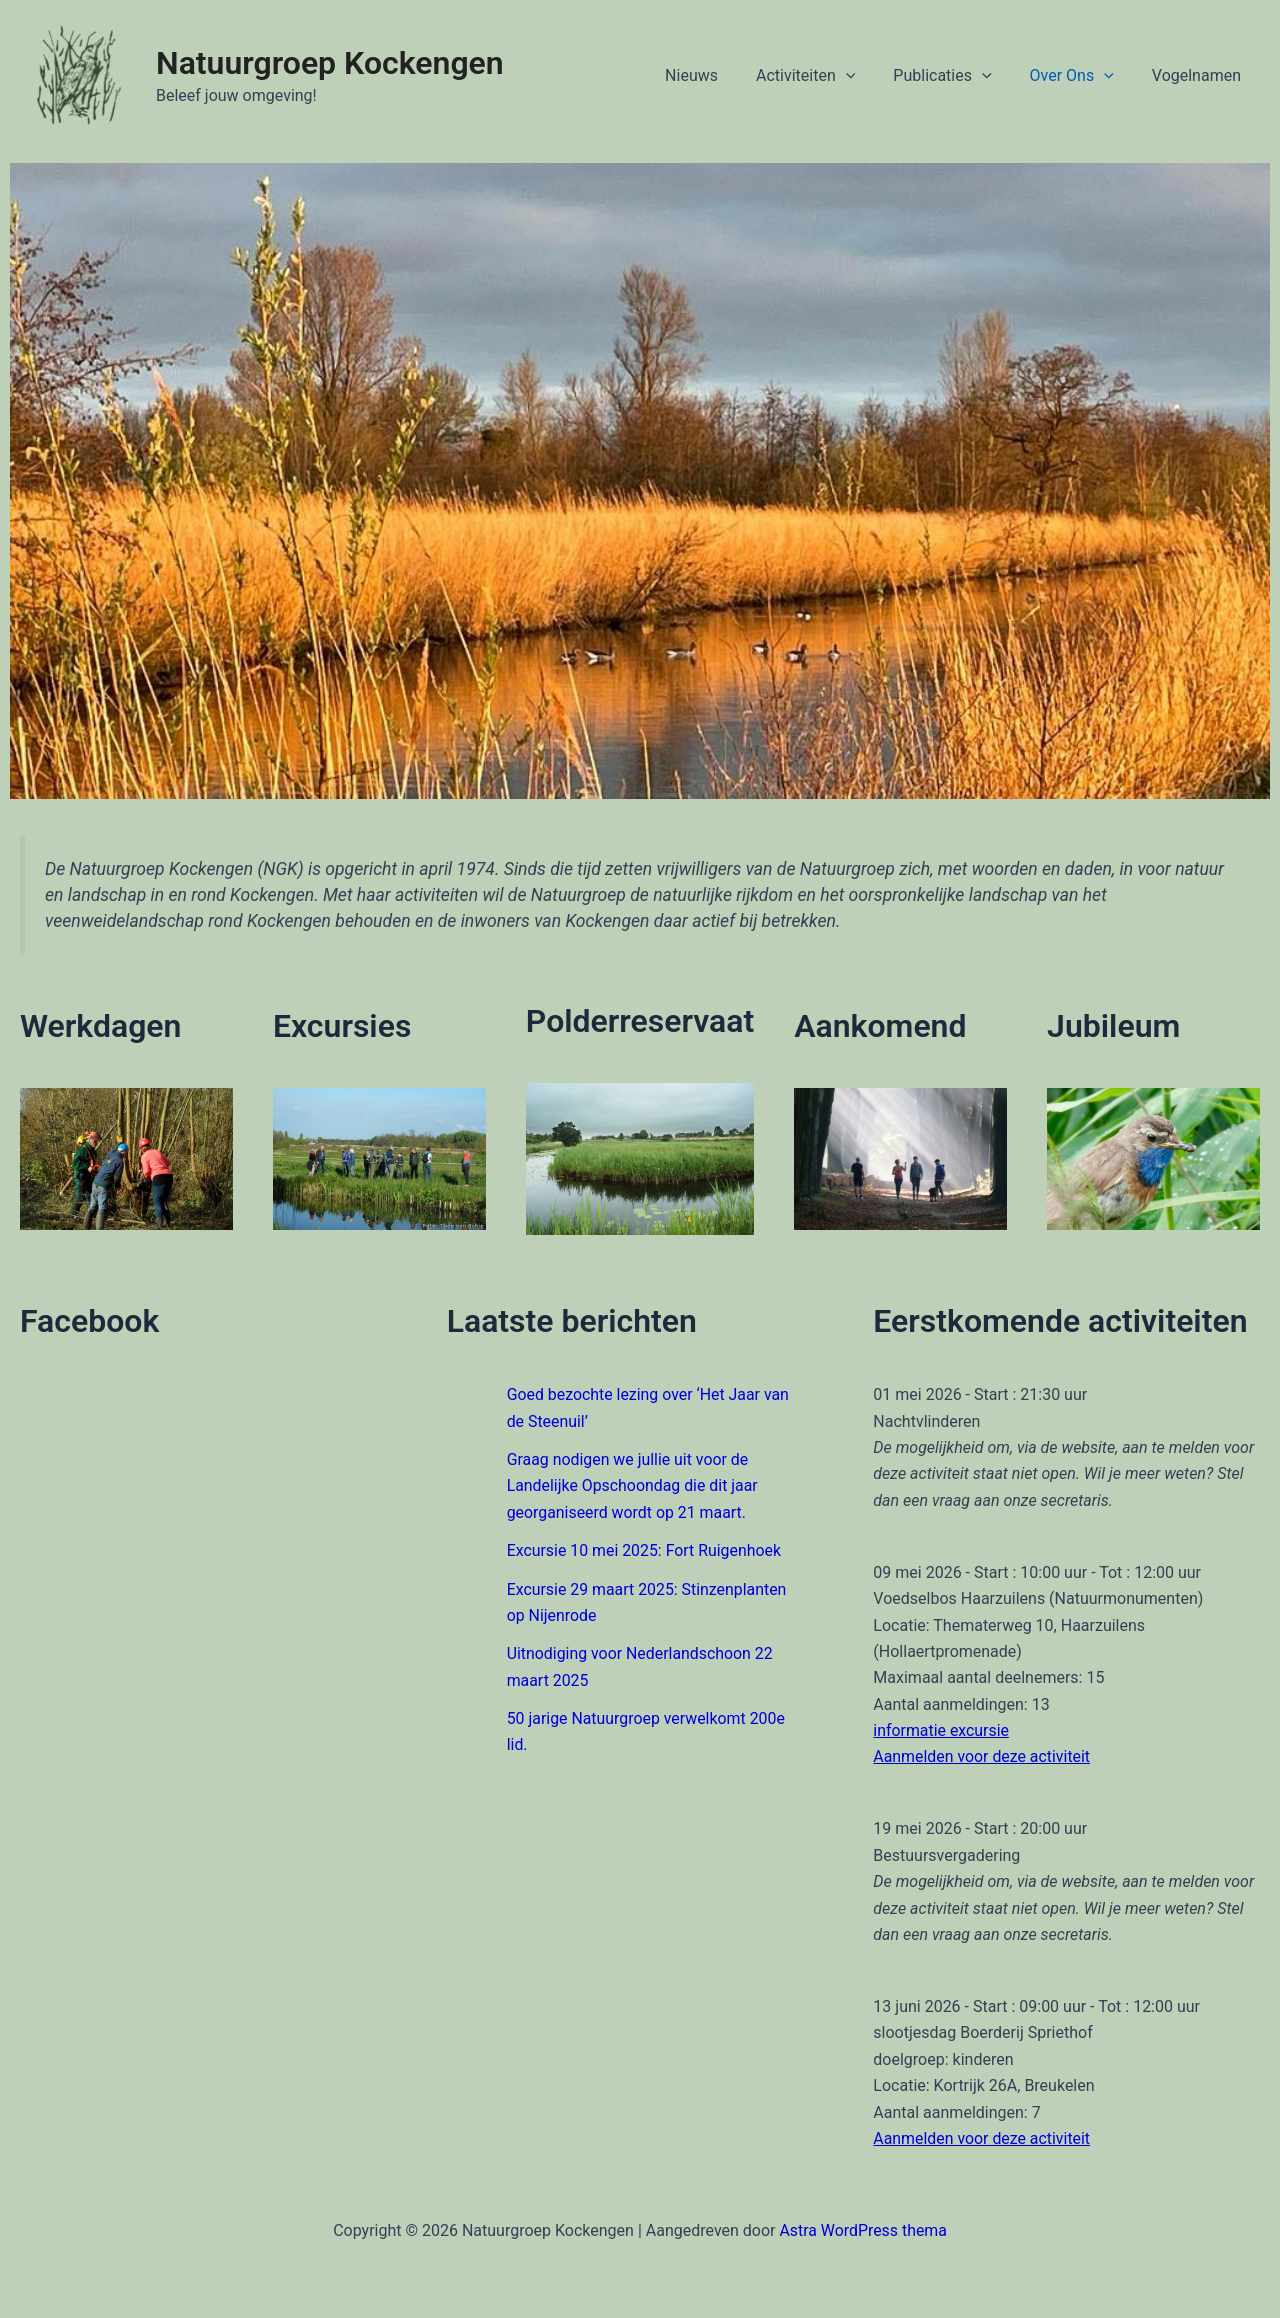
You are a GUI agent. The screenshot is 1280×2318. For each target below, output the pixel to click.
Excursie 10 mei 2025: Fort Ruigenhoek (645, 1550)
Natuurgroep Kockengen (330, 63)
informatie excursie (941, 1730)
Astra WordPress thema (863, 2230)
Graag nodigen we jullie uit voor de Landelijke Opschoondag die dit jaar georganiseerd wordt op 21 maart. (633, 1486)
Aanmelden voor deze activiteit (982, 1756)
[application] (867, 76)
